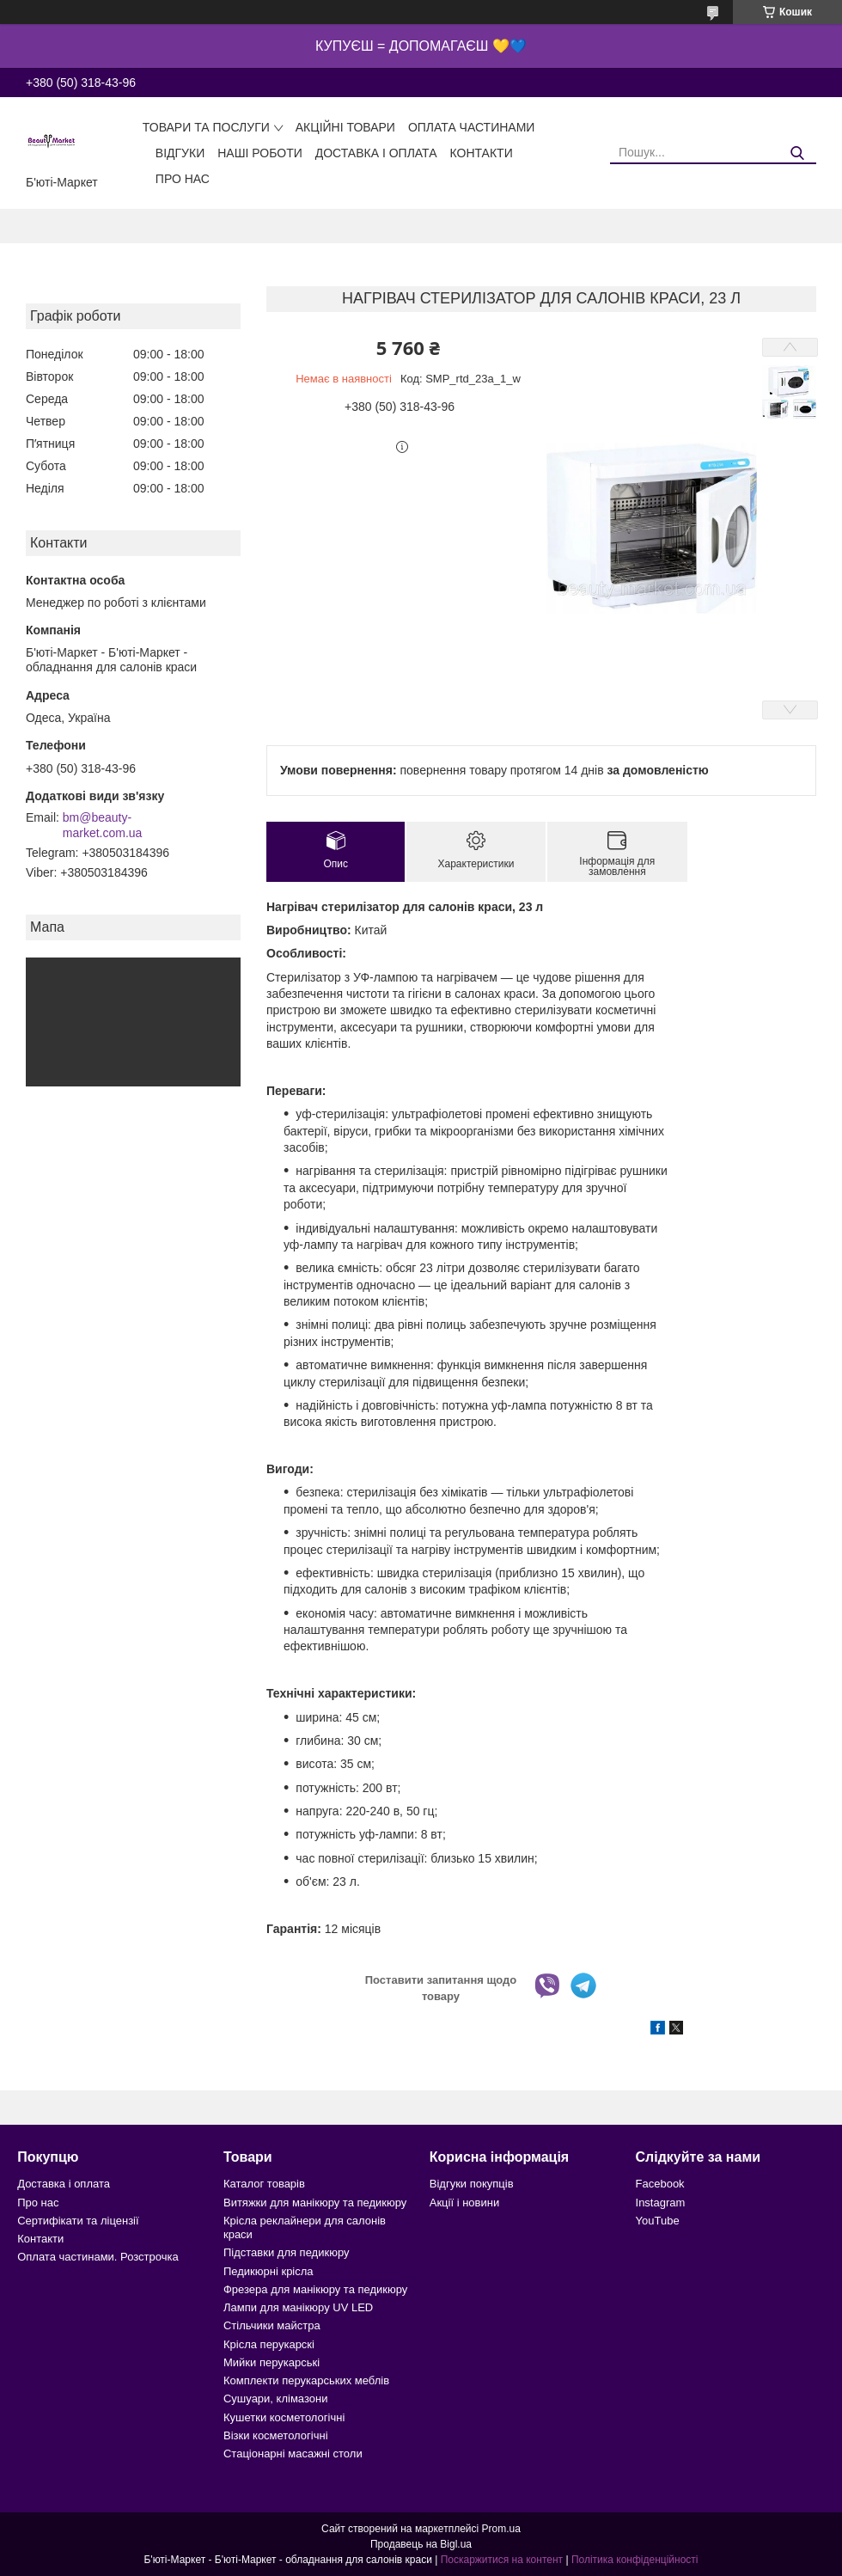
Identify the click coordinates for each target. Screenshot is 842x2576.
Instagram (661, 2202)
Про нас (183, 179)
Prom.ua (501, 2529)
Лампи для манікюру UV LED (298, 2307)
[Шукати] (797, 153)
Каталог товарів (264, 2183)
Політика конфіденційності (635, 2560)
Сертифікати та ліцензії (77, 2220)
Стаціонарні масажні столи (293, 2453)
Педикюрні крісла (268, 2271)
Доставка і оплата (376, 153)
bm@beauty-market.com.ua (103, 825)
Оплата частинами (471, 127)
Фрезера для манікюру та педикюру (315, 2289)
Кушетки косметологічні (284, 2417)
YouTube (658, 2220)
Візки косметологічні (275, 2435)
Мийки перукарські (271, 2362)
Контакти (481, 153)
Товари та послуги (206, 127)
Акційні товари (345, 127)
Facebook (660, 2183)
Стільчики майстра (271, 2325)
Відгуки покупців (472, 2183)
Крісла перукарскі (268, 2344)
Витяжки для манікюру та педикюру (314, 2202)
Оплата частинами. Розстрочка (97, 2256)
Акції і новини (464, 2202)
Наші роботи (259, 153)
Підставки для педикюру (286, 2252)
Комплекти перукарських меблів (306, 2380)
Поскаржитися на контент (502, 2560)
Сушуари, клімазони (275, 2398)
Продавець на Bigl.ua (421, 2544)
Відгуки (180, 153)
